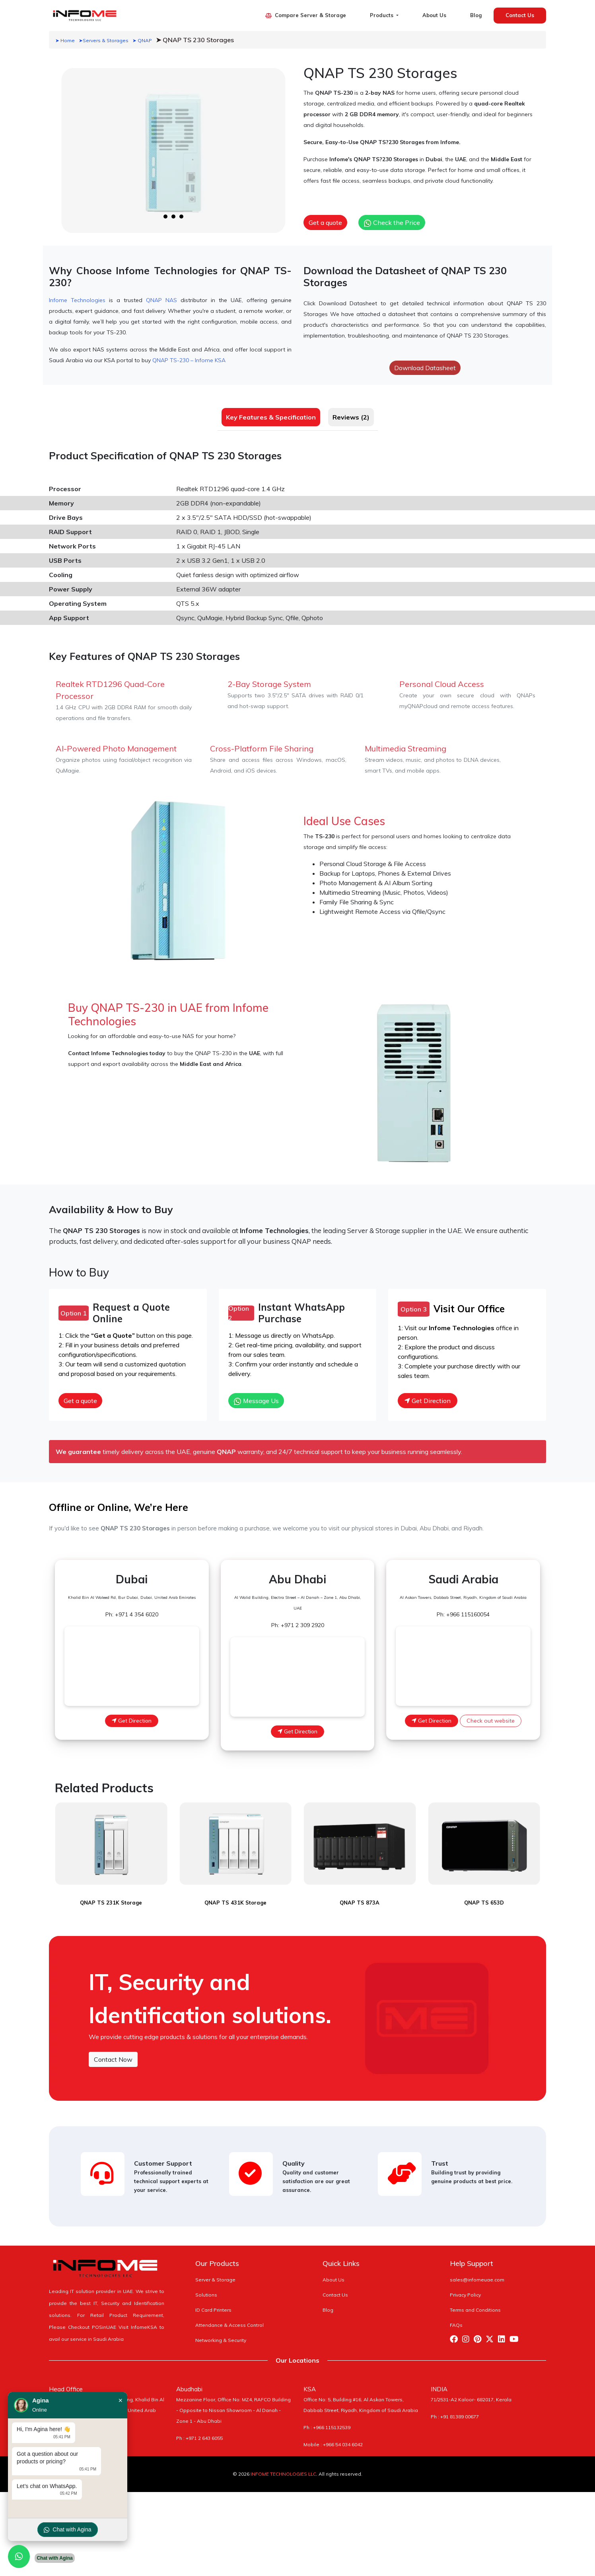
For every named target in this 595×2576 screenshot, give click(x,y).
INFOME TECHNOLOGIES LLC (283, 2467)
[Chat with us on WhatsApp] (19, 2556)
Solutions (206, 2288)
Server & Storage (215, 2273)
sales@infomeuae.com (477, 2273)
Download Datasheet (425, 368)
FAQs (456, 2318)
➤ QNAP (142, 40)
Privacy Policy (465, 2288)
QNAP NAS (161, 300)
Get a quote (325, 222)
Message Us (256, 1401)
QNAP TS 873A (359, 1896)
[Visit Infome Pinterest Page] (480, 2333)
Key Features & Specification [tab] (271, 417)
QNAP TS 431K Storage (235, 1896)
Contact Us (520, 15)
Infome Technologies (77, 300)
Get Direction (427, 1401)
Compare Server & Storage (305, 15)
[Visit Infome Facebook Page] (456, 2333)
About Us (434, 15)
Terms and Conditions (475, 2303)
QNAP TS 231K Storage (111, 1896)
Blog (476, 15)
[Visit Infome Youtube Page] (515, 2333)
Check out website (491, 1720)
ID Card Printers (213, 2303)
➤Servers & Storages (103, 40)
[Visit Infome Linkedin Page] (503, 2333)
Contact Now (113, 2053)
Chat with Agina (67, 2529)
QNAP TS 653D (484, 1896)
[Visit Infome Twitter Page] (492, 2333)
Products (382, 15)
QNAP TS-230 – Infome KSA (189, 360)
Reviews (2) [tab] (350, 417)
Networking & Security (220, 2333)
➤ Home (65, 40)
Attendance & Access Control (229, 2318)
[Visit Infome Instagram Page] (468, 2333)
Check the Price (392, 223)
